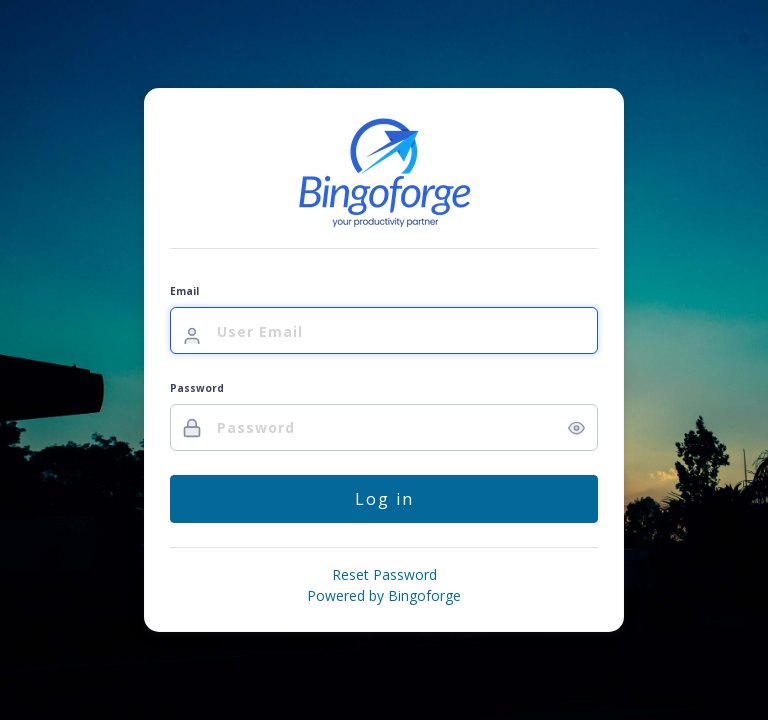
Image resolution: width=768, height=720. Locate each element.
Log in (384, 499)
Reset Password (384, 574)
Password (197, 388)
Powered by (384, 595)
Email (184, 291)
